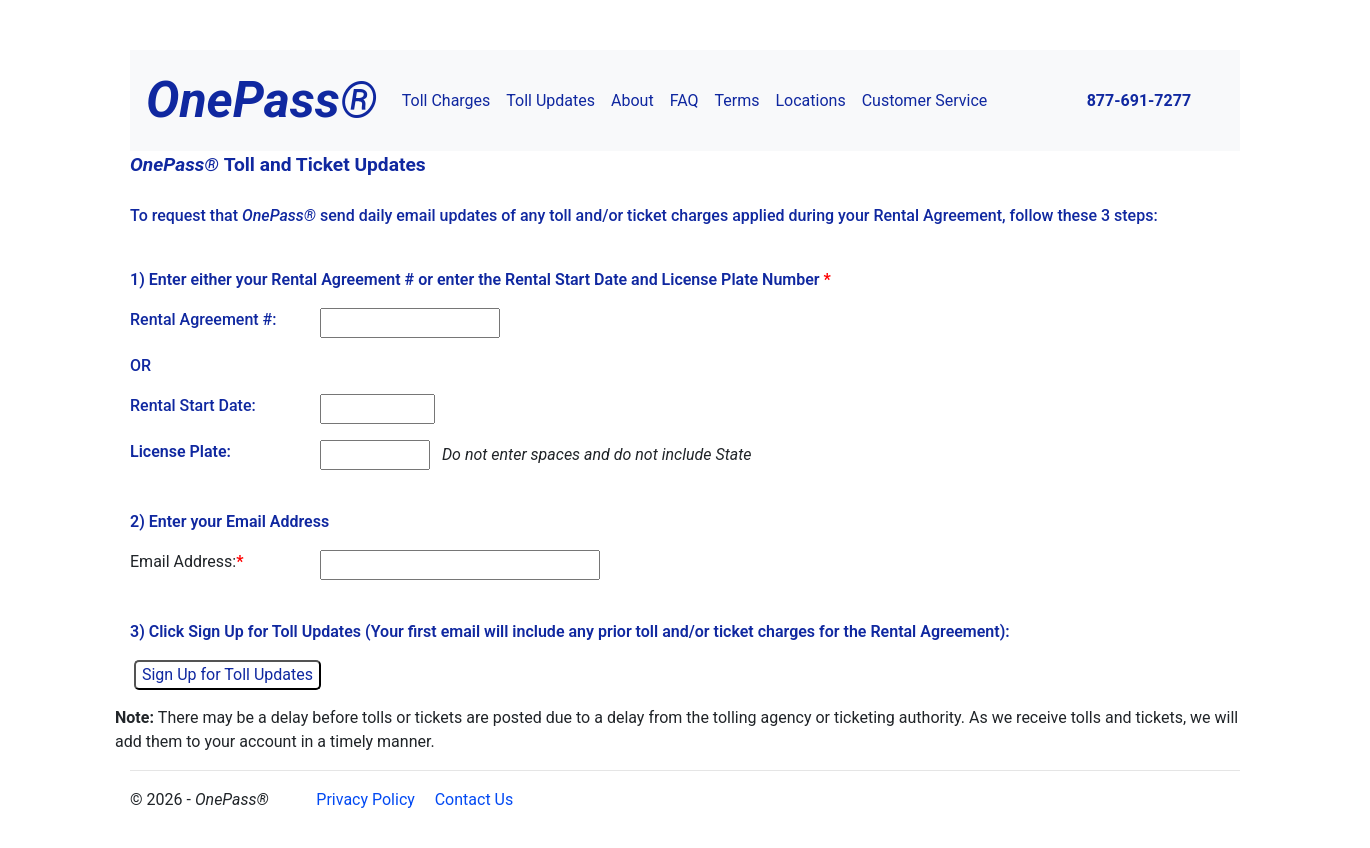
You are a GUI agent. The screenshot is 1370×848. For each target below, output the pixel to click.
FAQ (684, 100)
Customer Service (925, 100)
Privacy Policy (365, 799)
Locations (811, 100)
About (632, 100)
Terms (737, 100)
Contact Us (474, 799)
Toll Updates (550, 100)
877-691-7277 (1139, 100)
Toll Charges (446, 100)
